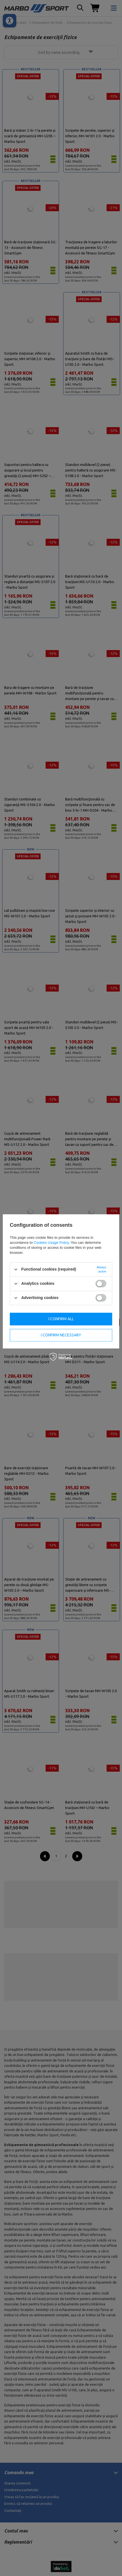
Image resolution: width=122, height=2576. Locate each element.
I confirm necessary (61, 1335)
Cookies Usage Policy (51, 1242)
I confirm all (61, 1319)
